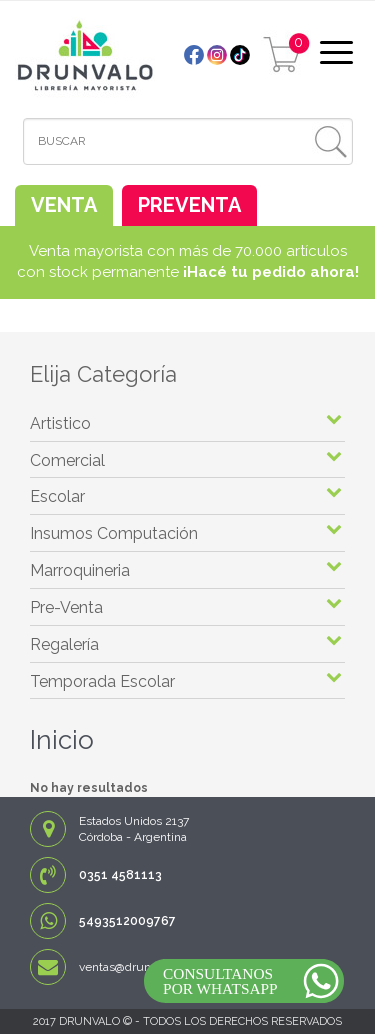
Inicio (62, 740)
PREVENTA (189, 205)
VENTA (64, 205)
